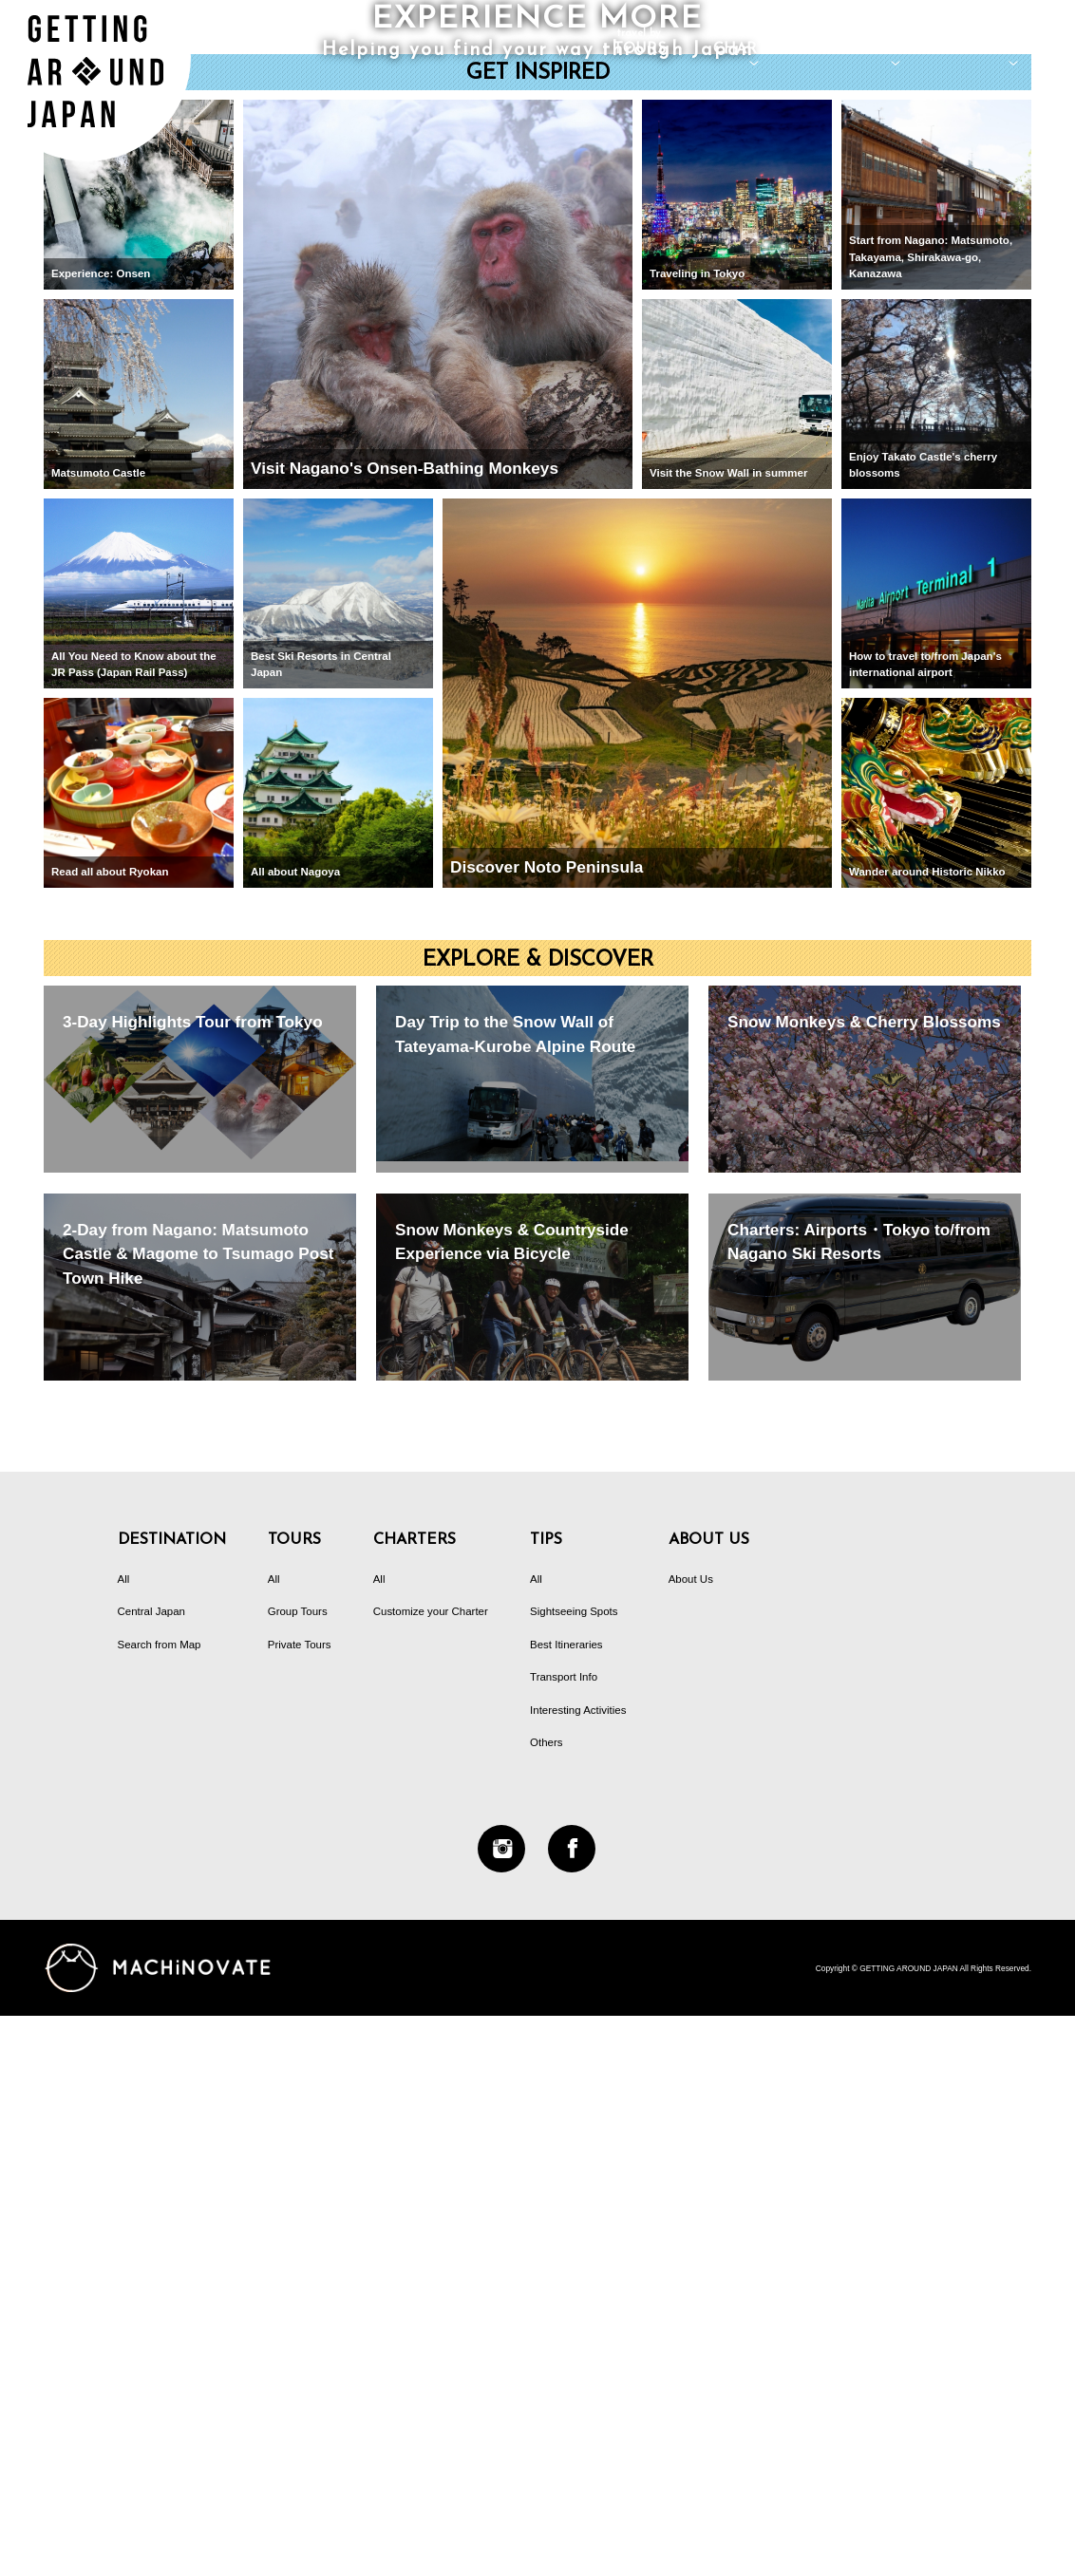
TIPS (1013, 42)
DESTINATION (895, 42)
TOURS (639, 42)
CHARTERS (754, 42)
